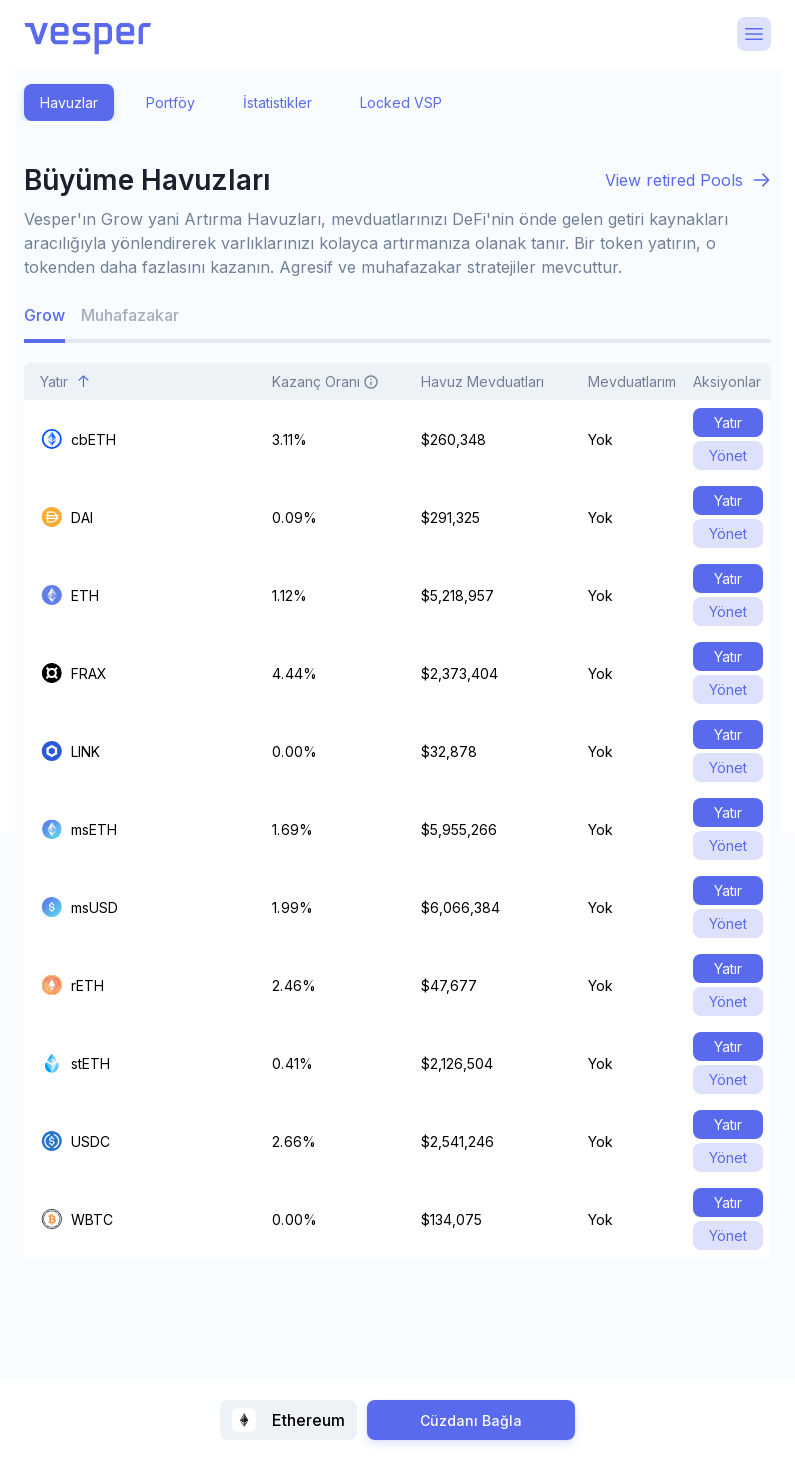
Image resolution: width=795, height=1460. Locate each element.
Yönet (728, 455)
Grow (44, 315)
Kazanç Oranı (336, 381)
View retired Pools (674, 180)
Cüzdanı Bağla (471, 1420)
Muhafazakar (130, 315)
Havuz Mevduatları (494, 381)
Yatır (65, 381)
